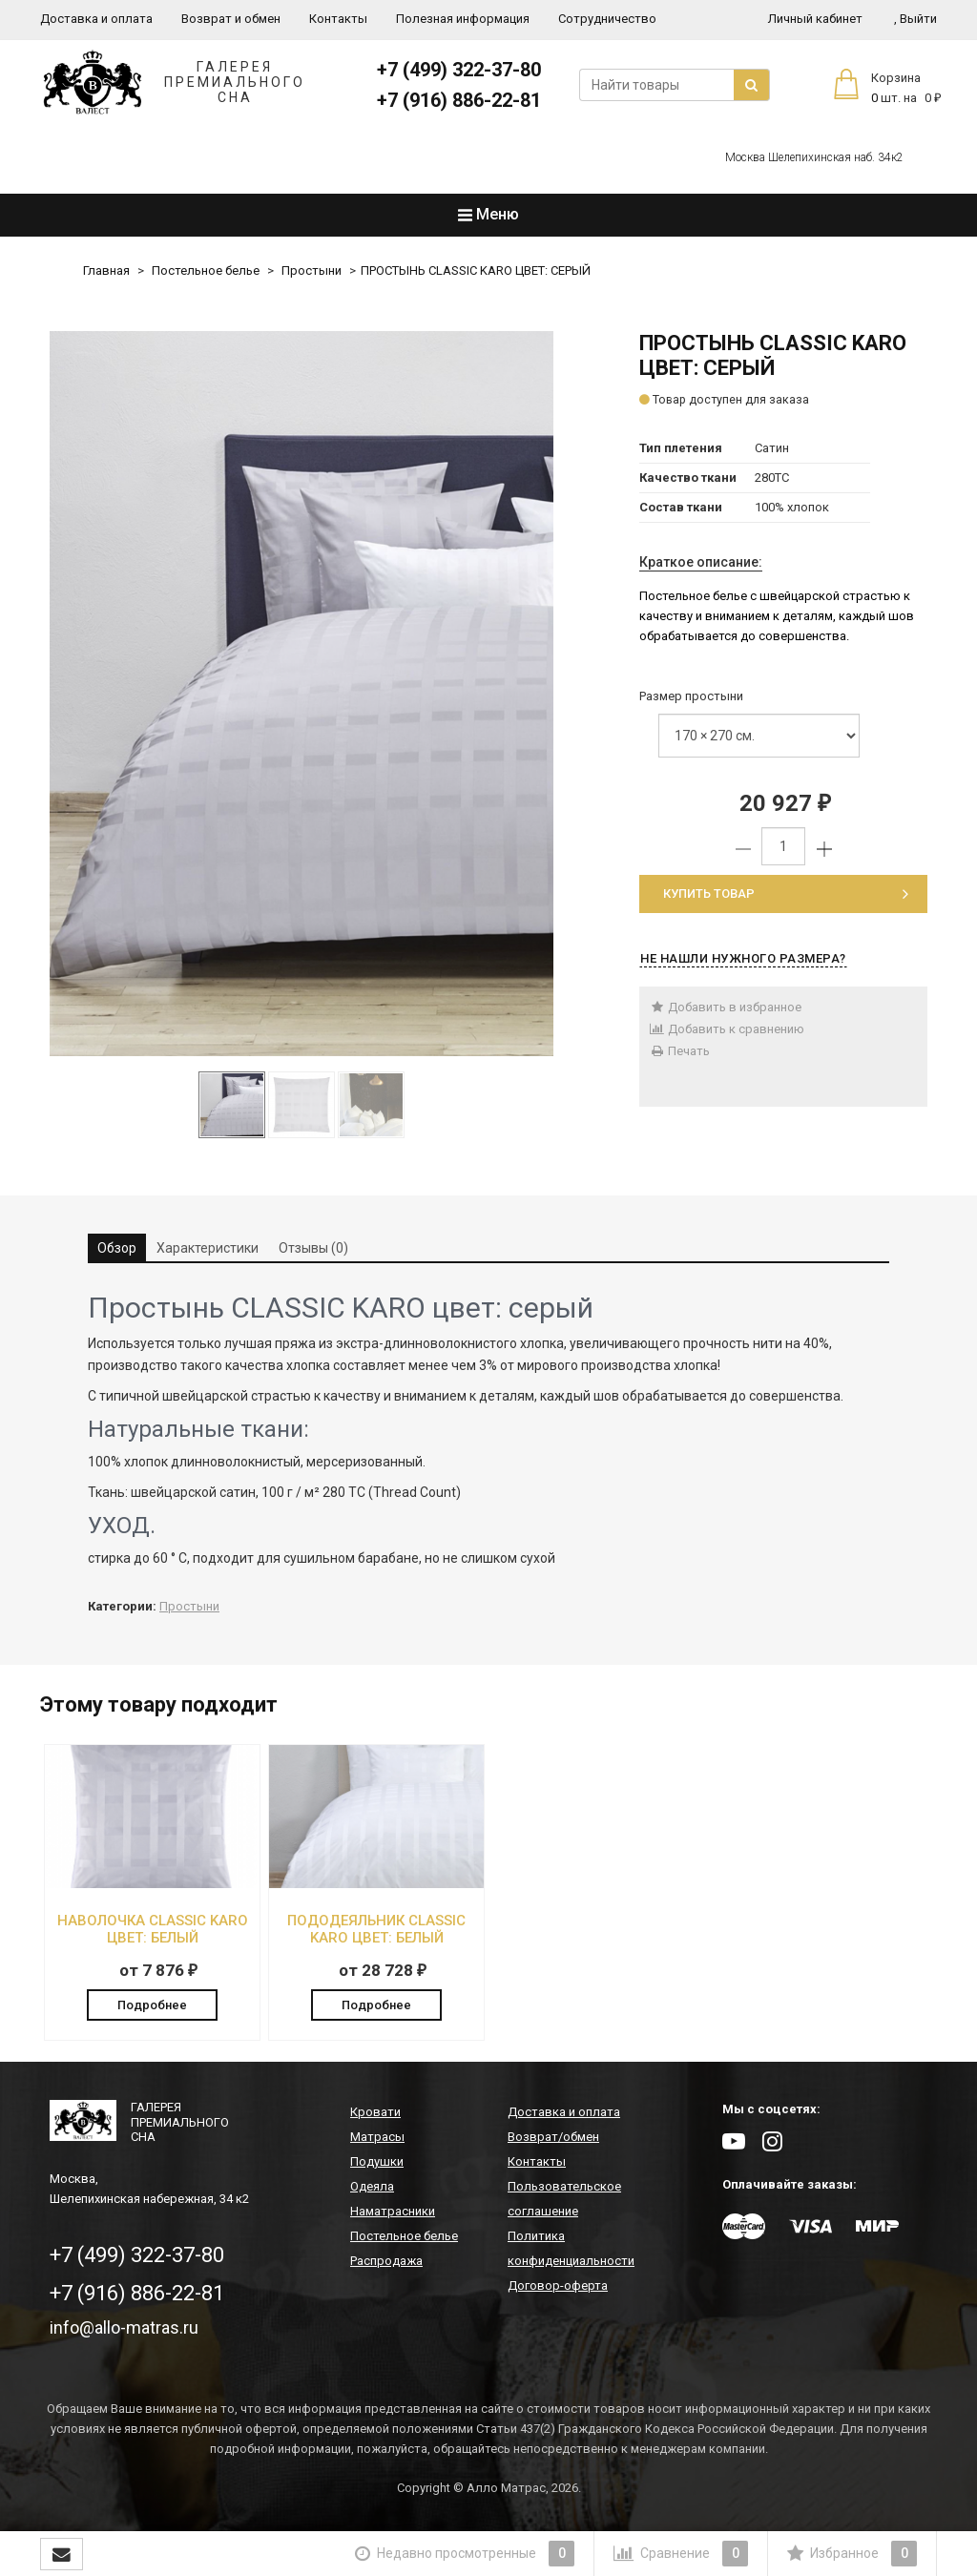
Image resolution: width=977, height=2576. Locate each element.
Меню (488, 214)
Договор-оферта (558, 2287)
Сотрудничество (607, 18)
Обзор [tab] (116, 1248)
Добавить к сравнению (726, 1029)
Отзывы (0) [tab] (313, 1248)
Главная (106, 270)
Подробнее (152, 2004)
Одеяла (372, 2188)
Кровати (375, 2114)
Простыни (311, 270)
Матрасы (377, 2138)
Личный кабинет (815, 18)
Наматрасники (392, 2213)
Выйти (915, 18)
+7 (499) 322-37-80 (459, 69)
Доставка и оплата (96, 18)
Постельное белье (206, 270)
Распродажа (386, 2262)
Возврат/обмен (553, 2138)
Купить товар (785, 893)
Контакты (338, 18)
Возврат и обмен (231, 18)
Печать (679, 1051)
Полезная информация (463, 18)
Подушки (377, 2163)
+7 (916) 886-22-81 (459, 100)
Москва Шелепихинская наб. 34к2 (814, 157)
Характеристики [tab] (207, 1248)
